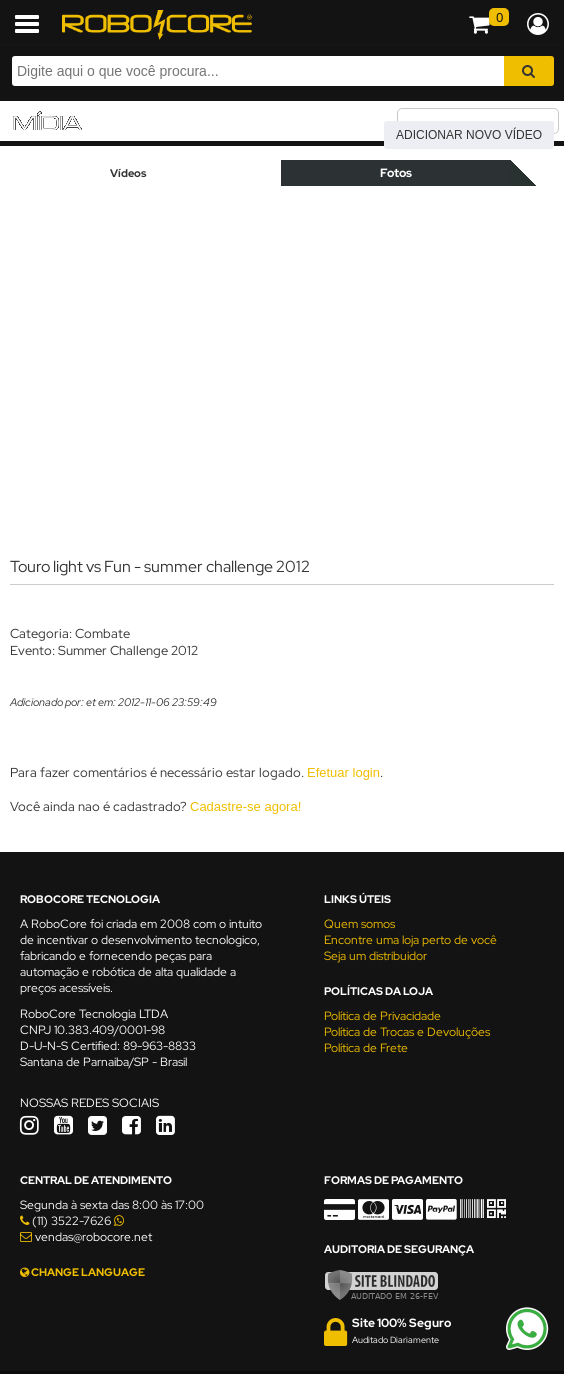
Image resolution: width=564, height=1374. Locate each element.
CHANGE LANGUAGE (82, 1272)
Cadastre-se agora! (245, 806)
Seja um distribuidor (375, 956)
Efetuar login (343, 772)
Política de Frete (366, 1048)
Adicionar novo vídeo (469, 135)
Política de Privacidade (382, 1016)
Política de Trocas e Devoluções (407, 1032)
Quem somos (359, 924)
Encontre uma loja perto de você (410, 940)
